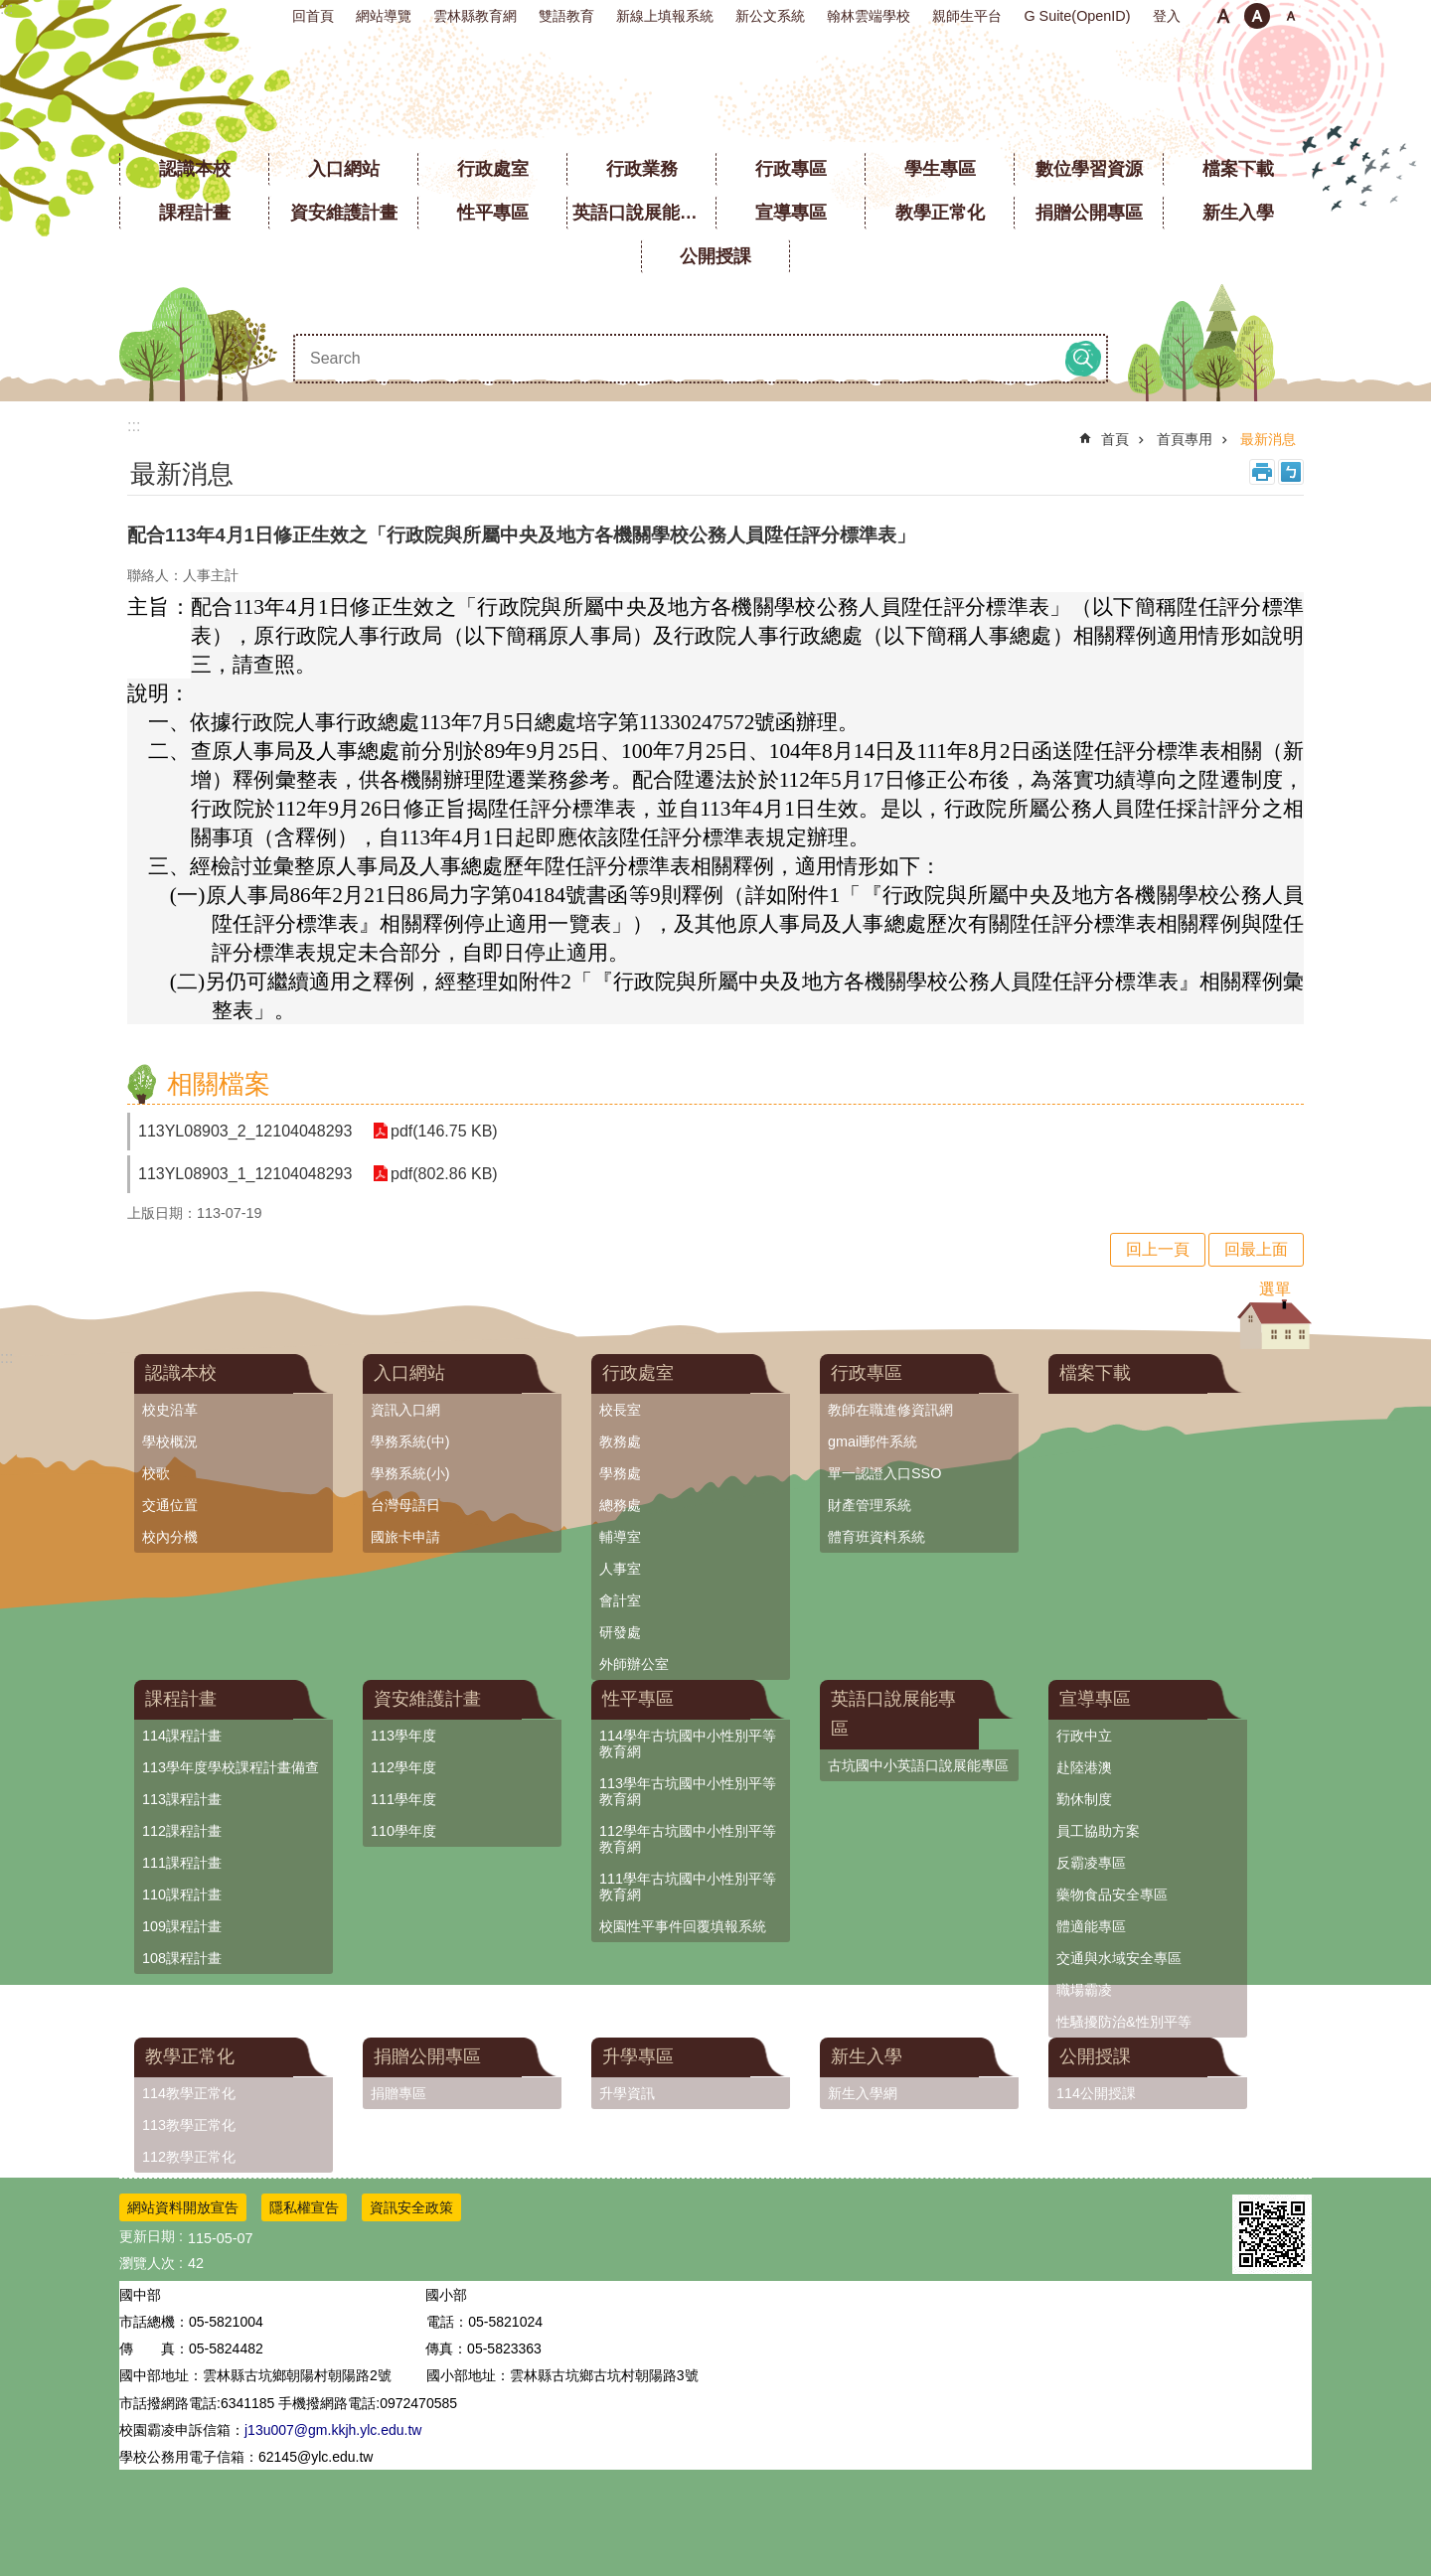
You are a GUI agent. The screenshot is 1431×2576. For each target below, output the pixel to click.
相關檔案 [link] (218, 1084)
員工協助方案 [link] (1098, 1831)
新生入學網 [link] (862, 2093)
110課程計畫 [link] (182, 1894)
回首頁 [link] (313, 16)
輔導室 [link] (620, 1537)
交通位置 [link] (170, 1505)
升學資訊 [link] (627, 2093)
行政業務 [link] (642, 169)
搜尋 (1083, 358)
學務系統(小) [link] (410, 1473)
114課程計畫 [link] (182, 1735)
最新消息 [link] (1268, 439)
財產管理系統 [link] (869, 1505)
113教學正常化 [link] (189, 2125)
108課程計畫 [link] (182, 1958)
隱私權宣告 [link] (304, 2207)
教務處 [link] (620, 1441)
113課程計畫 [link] (182, 1799)
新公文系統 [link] (770, 16)
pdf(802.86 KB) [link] (443, 1173)
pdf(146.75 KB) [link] (443, 1131)
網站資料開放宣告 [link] (182, 2207)
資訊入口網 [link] (405, 1410)
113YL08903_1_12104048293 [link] (245, 1173)
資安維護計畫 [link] (344, 213)
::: (6, 8)
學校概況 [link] (170, 1441)
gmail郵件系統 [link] (872, 1441)
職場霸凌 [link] (1084, 1990)
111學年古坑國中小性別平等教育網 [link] (687, 1886)
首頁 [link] (1115, 439)
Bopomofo (1291, 472)
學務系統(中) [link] (410, 1441)
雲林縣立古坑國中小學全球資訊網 (716, 89)
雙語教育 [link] (566, 16)
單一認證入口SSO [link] (884, 1473)
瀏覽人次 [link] (147, 2263)
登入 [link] (1167, 16)
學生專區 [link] (940, 169)
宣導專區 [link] (791, 213)
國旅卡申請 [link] (405, 1537)
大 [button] (1291, 16)
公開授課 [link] (715, 256)
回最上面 (1256, 1249)
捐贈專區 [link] (398, 2093)
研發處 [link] (620, 1632)
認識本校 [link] (195, 169)
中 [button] (1257, 16)
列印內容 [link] (1262, 472)
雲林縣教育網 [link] (475, 16)
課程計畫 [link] (195, 213)
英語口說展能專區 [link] (644, 213)
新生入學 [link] (1238, 213)
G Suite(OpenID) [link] (1077, 16)
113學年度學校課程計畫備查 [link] (230, 1767)
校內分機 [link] (170, 1537)
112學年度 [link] (403, 1767)
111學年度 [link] (403, 1799)
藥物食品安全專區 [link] (1112, 1894)
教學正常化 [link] (940, 213)
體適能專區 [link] (1091, 1926)
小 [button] (1223, 16)
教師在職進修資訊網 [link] (890, 1410)
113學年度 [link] (403, 1735)
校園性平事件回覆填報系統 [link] (682, 1926)
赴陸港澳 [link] (1084, 1767)
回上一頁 (1158, 1249)
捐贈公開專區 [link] (1089, 213)
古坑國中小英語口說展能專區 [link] (918, 1765)
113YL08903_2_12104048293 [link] (245, 1131)
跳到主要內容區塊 (10, 10)
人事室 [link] (620, 1569)
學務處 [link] (620, 1473)
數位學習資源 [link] (1089, 169)
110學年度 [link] (403, 1831)
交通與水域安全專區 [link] (1119, 1958)
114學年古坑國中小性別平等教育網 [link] (687, 1743)
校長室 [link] (620, 1410)
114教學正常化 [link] (189, 2093)
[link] (1272, 2234)
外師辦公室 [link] (634, 1664)
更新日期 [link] (147, 2236)
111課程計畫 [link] (182, 1863)
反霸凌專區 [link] (1091, 1863)
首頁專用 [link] (1184, 439)
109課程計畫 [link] (182, 1926)
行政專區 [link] (791, 169)
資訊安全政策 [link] (411, 2207)
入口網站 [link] (344, 169)
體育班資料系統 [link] (876, 1537)
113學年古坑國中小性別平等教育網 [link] (687, 1791)
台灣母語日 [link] (405, 1505)
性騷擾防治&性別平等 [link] (1124, 2022)
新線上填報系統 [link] (665, 16)
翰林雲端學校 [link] (868, 16)
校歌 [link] (156, 1473)
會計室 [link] (620, 1600)
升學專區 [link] (638, 2056)
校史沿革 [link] (170, 1410)
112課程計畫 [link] (182, 1831)
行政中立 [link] (1084, 1735)
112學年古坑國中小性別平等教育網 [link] (687, 1839)
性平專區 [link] (493, 213)
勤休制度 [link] (1084, 1799)
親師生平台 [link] (967, 16)
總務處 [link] (620, 1505)
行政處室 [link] (493, 169)
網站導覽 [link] (383, 16)
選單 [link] (1275, 1289)
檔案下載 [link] (1238, 169)
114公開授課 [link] (1096, 2093)
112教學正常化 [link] (189, 2157)
